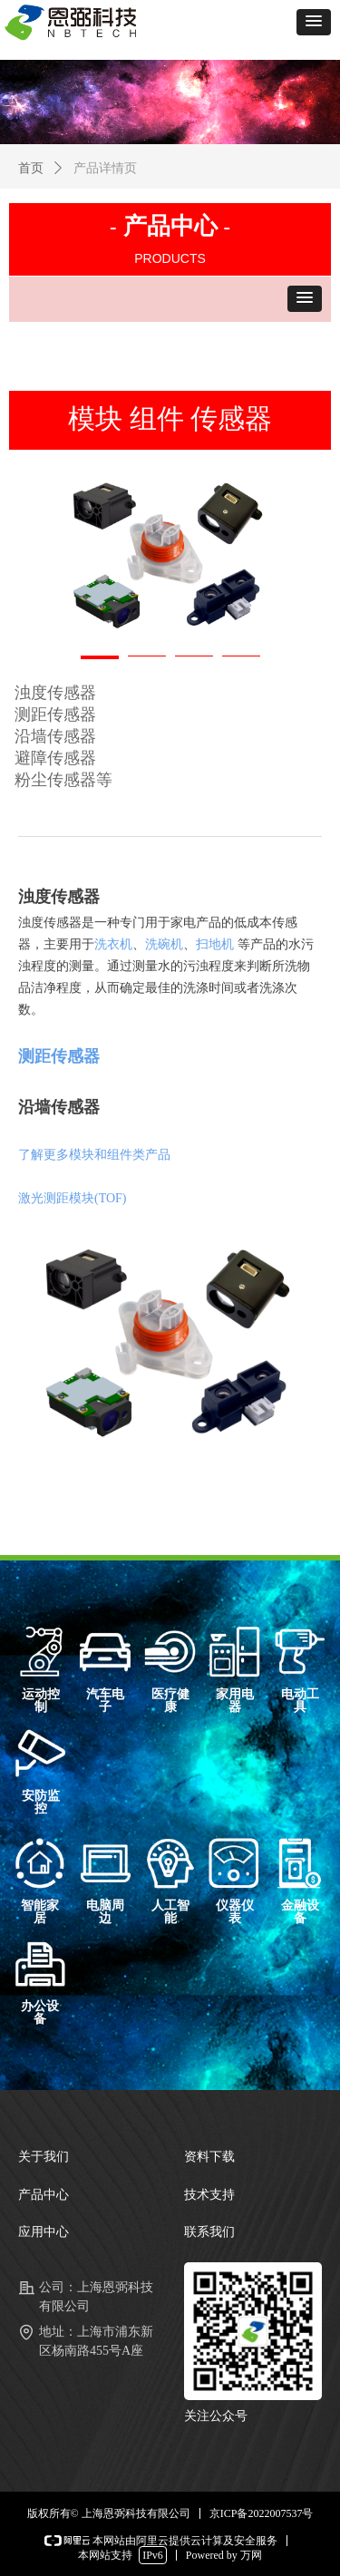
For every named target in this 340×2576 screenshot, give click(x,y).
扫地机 (215, 944)
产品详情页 (105, 168)
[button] (313, 22)
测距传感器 (59, 1056)
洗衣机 (113, 944)
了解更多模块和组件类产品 (94, 1155)
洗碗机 (164, 944)
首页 (31, 168)
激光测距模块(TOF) (72, 1198)
